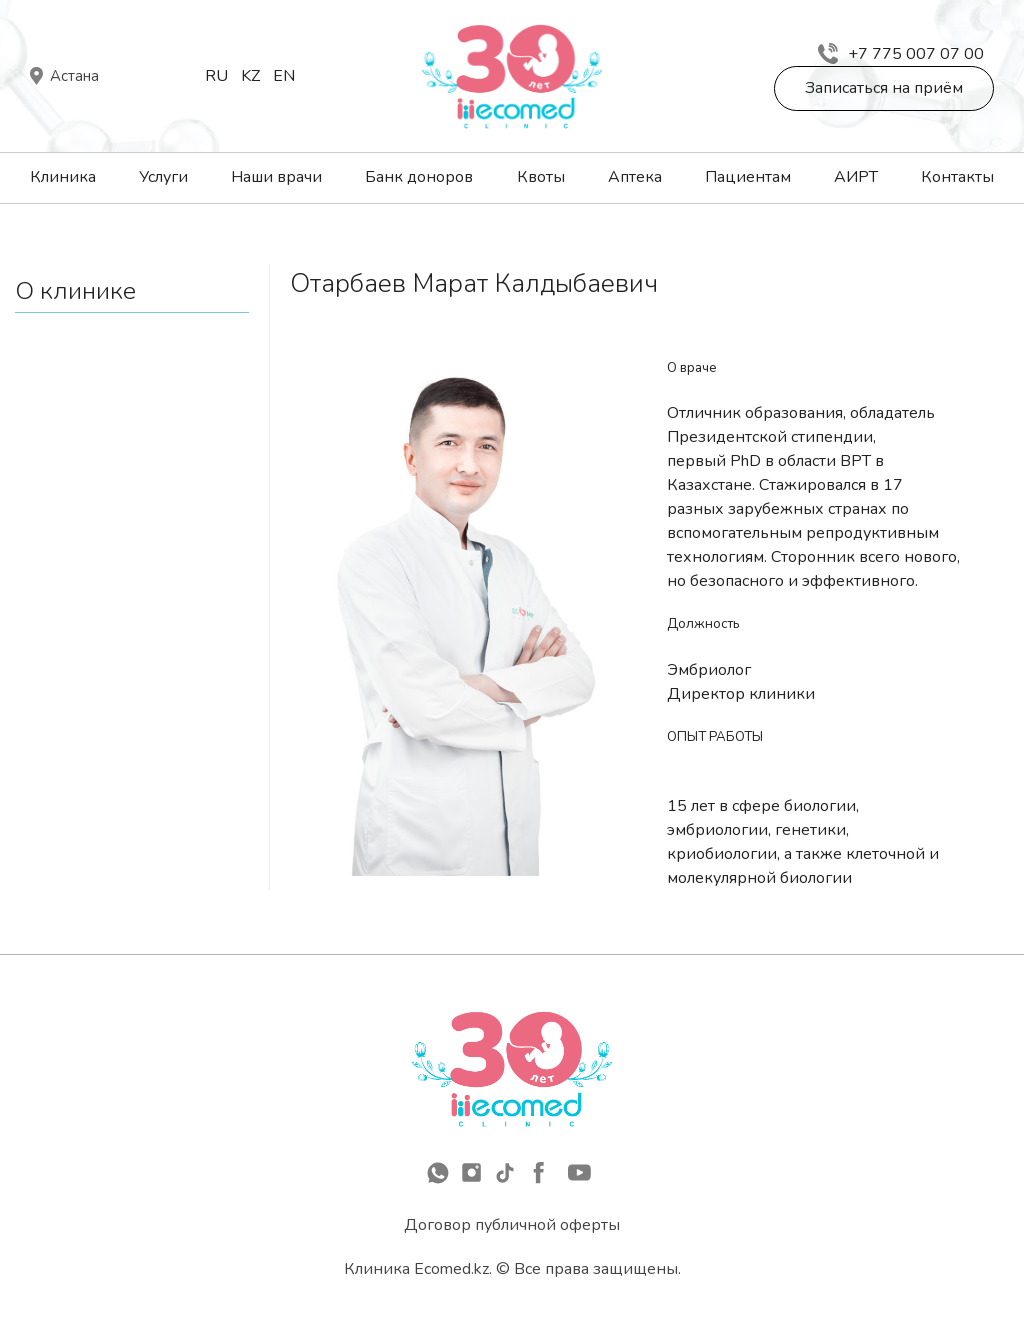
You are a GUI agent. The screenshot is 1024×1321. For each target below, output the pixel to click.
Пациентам (748, 177)
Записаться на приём (884, 88)
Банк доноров (419, 177)
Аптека (635, 177)
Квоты (541, 177)
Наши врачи (276, 177)
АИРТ (856, 177)
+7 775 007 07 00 (901, 54)
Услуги (163, 177)
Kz (250, 76)
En (284, 76)
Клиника (63, 177)
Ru (216, 76)
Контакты (957, 177)
